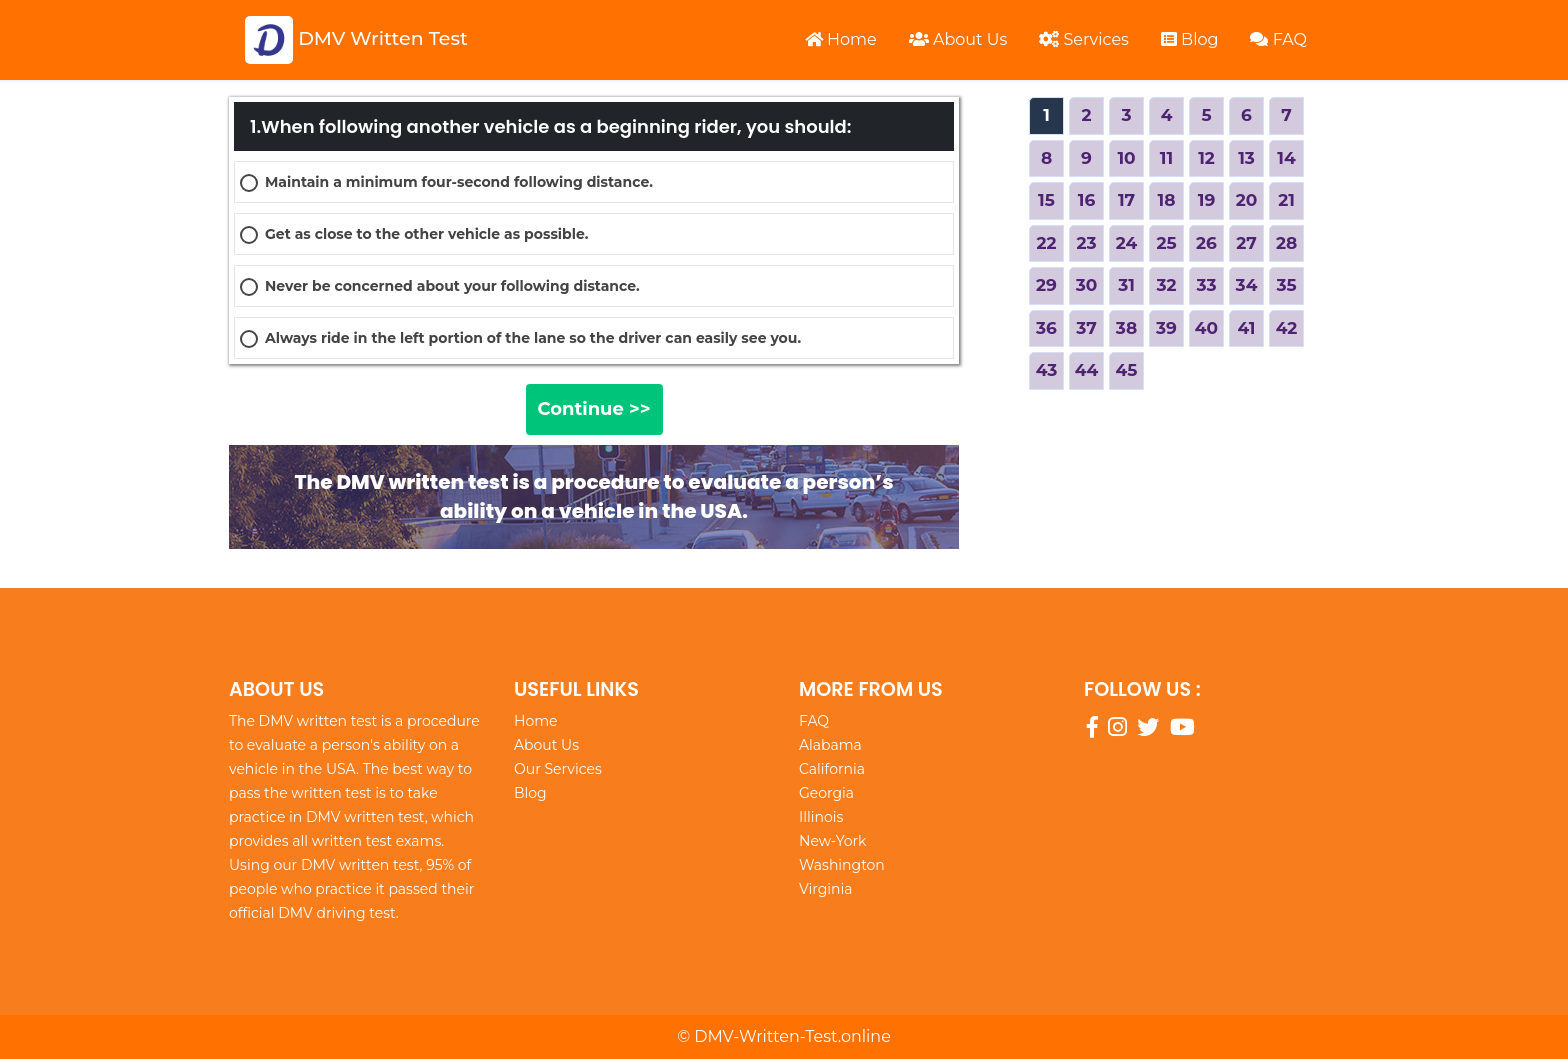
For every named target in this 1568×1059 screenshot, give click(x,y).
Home (841, 39)
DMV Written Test (356, 40)
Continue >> (594, 409)
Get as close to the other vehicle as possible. (426, 234)
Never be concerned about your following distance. (452, 286)
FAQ (1278, 39)
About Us (958, 39)
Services (1084, 39)
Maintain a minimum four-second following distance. (459, 182)
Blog (1190, 39)
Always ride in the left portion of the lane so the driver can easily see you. (533, 338)
